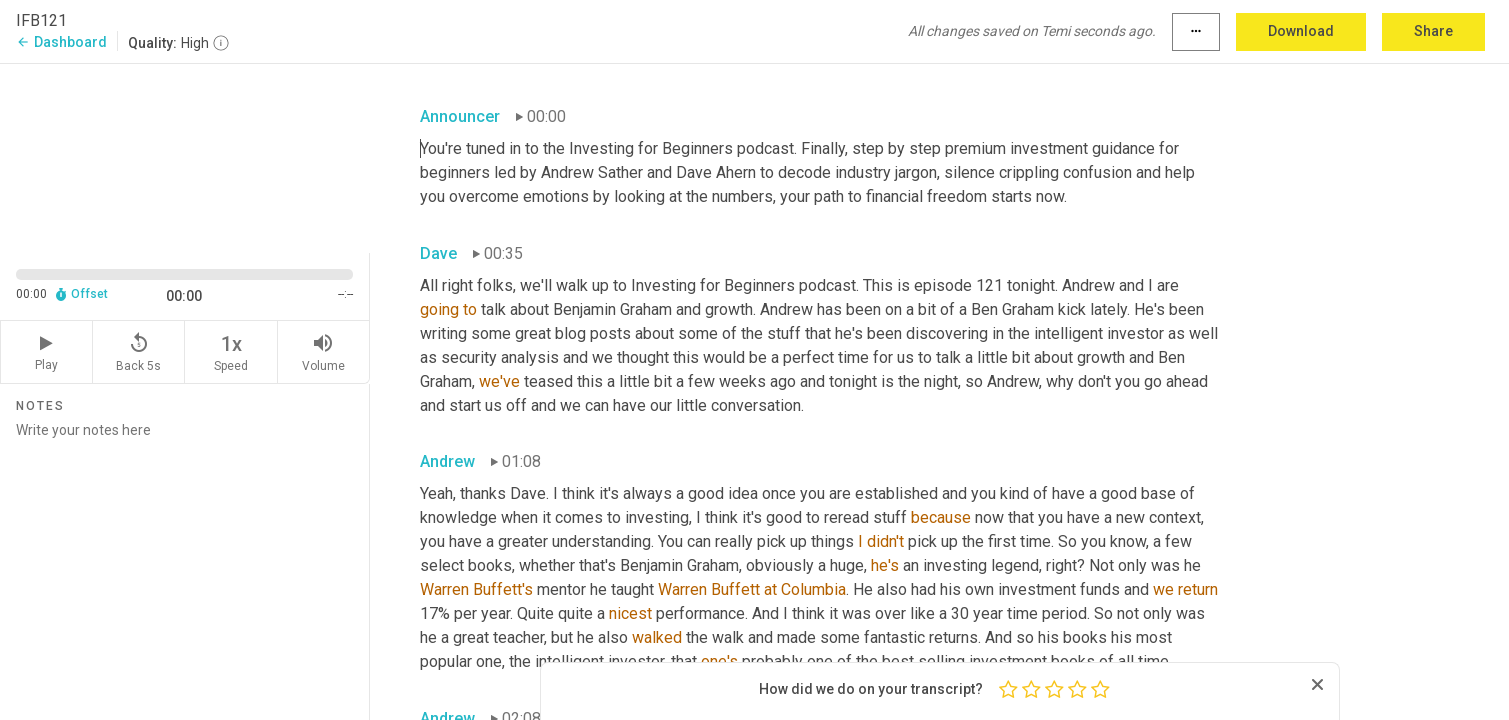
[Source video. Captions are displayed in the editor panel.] (185, 156)
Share (1433, 31)
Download (1301, 31)
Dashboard (61, 42)
